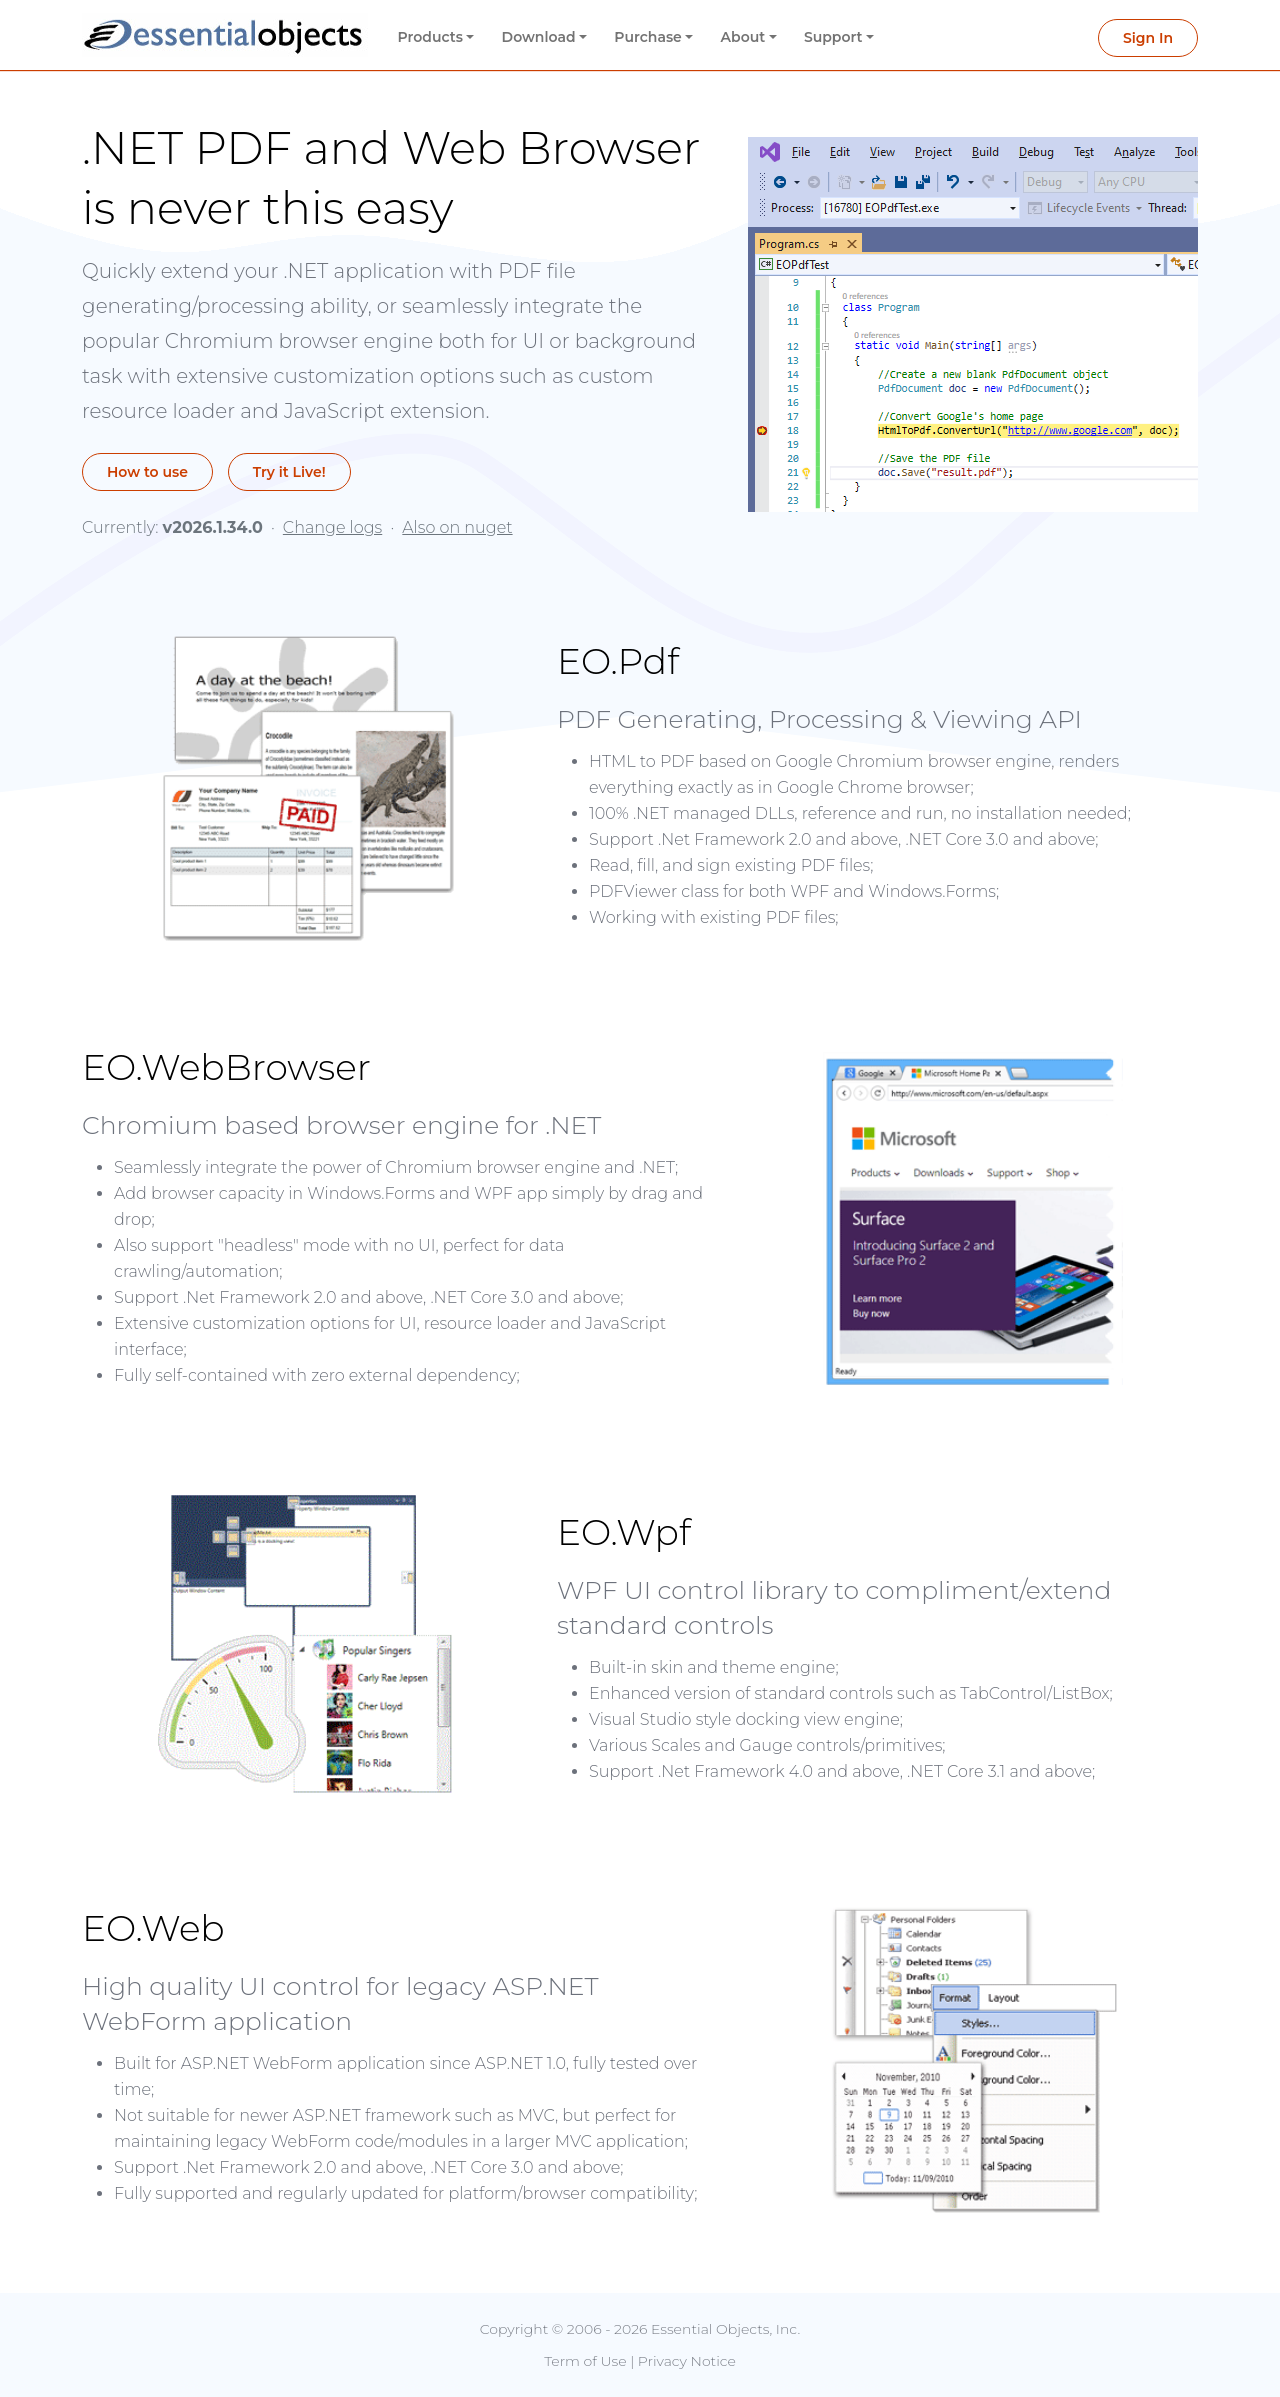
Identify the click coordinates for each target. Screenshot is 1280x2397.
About (743, 37)
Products (430, 37)
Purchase (648, 37)
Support (833, 37)
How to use (147, 472)
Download (539, 37)
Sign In (1148, 38)
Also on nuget (457, 527)
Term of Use (585, 2361)
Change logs (332, 527)
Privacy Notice (687, 2361)
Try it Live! (290, 472)
